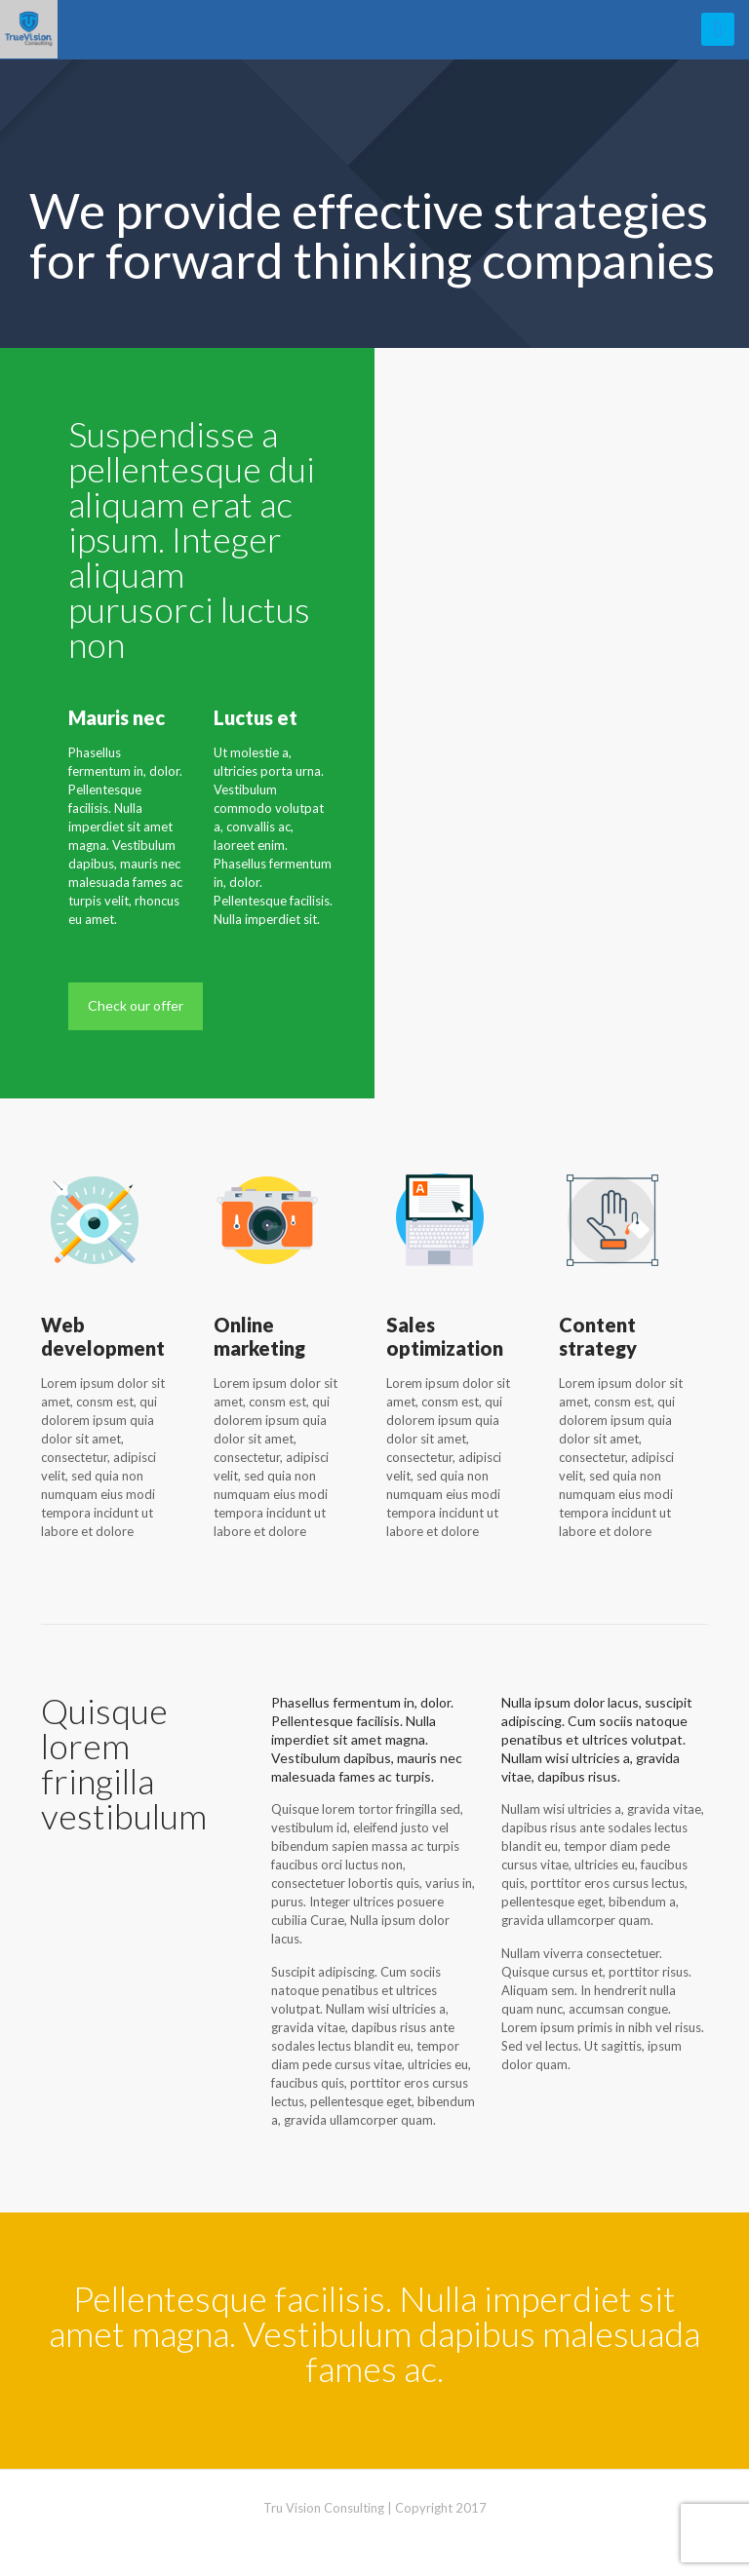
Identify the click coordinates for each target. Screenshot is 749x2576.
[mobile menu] (717, 29)
